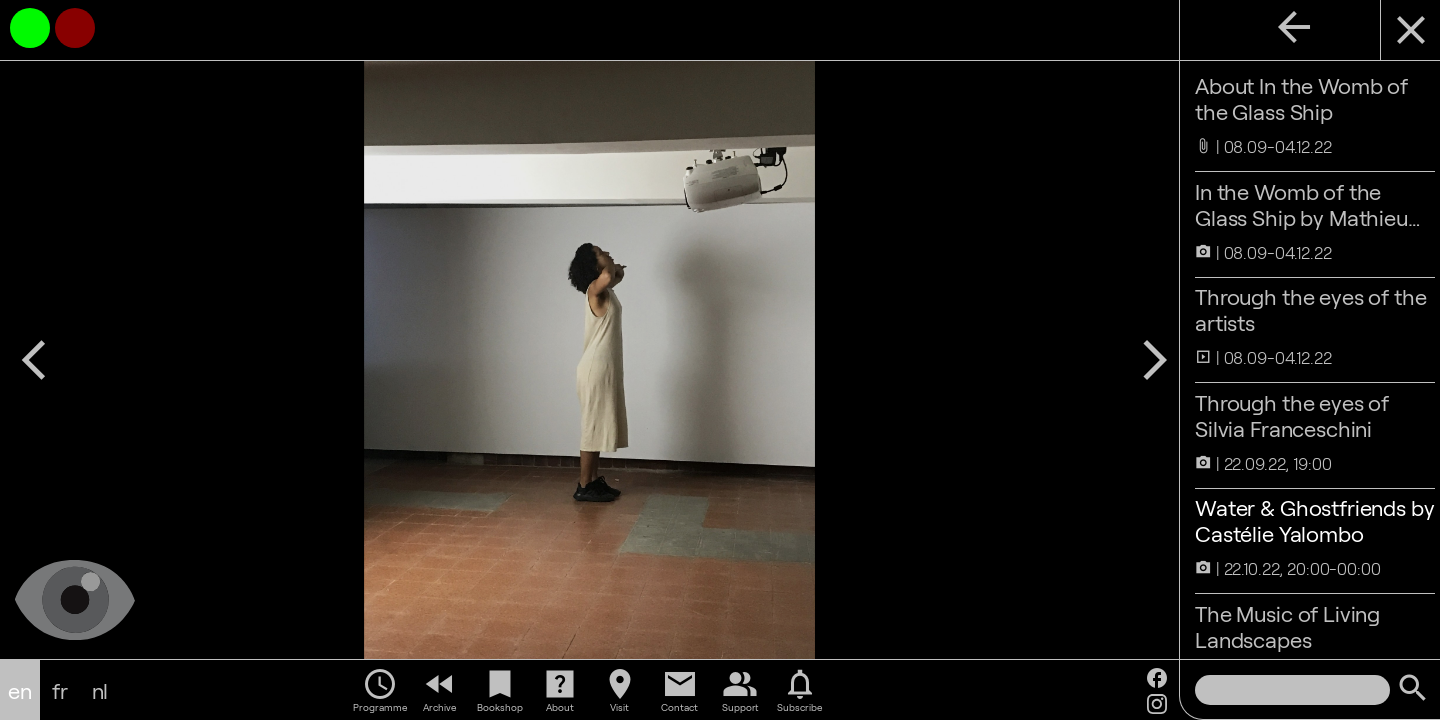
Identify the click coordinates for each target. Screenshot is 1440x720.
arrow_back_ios (34, 360)
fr (60, 690)
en (20, 690)
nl (100, 690)
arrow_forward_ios (1145, 360)
